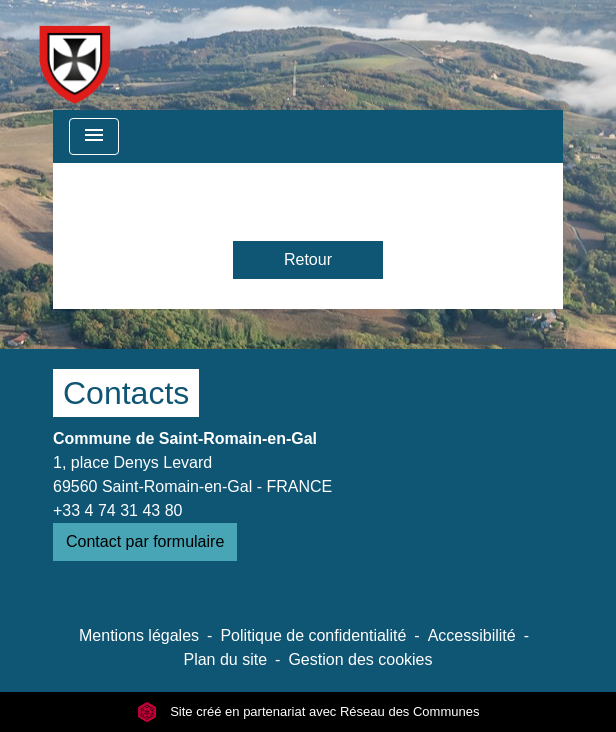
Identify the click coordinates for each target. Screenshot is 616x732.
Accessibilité (472, 635)
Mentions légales (139, 635)
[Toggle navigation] (94, 136)
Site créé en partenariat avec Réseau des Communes (308, 711)
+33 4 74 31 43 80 (117, 510)
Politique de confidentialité (313, 635)
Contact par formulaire (145, 541)
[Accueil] (74, 55)
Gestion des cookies (360, 659)
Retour (308, 259)
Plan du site (225, 659)
